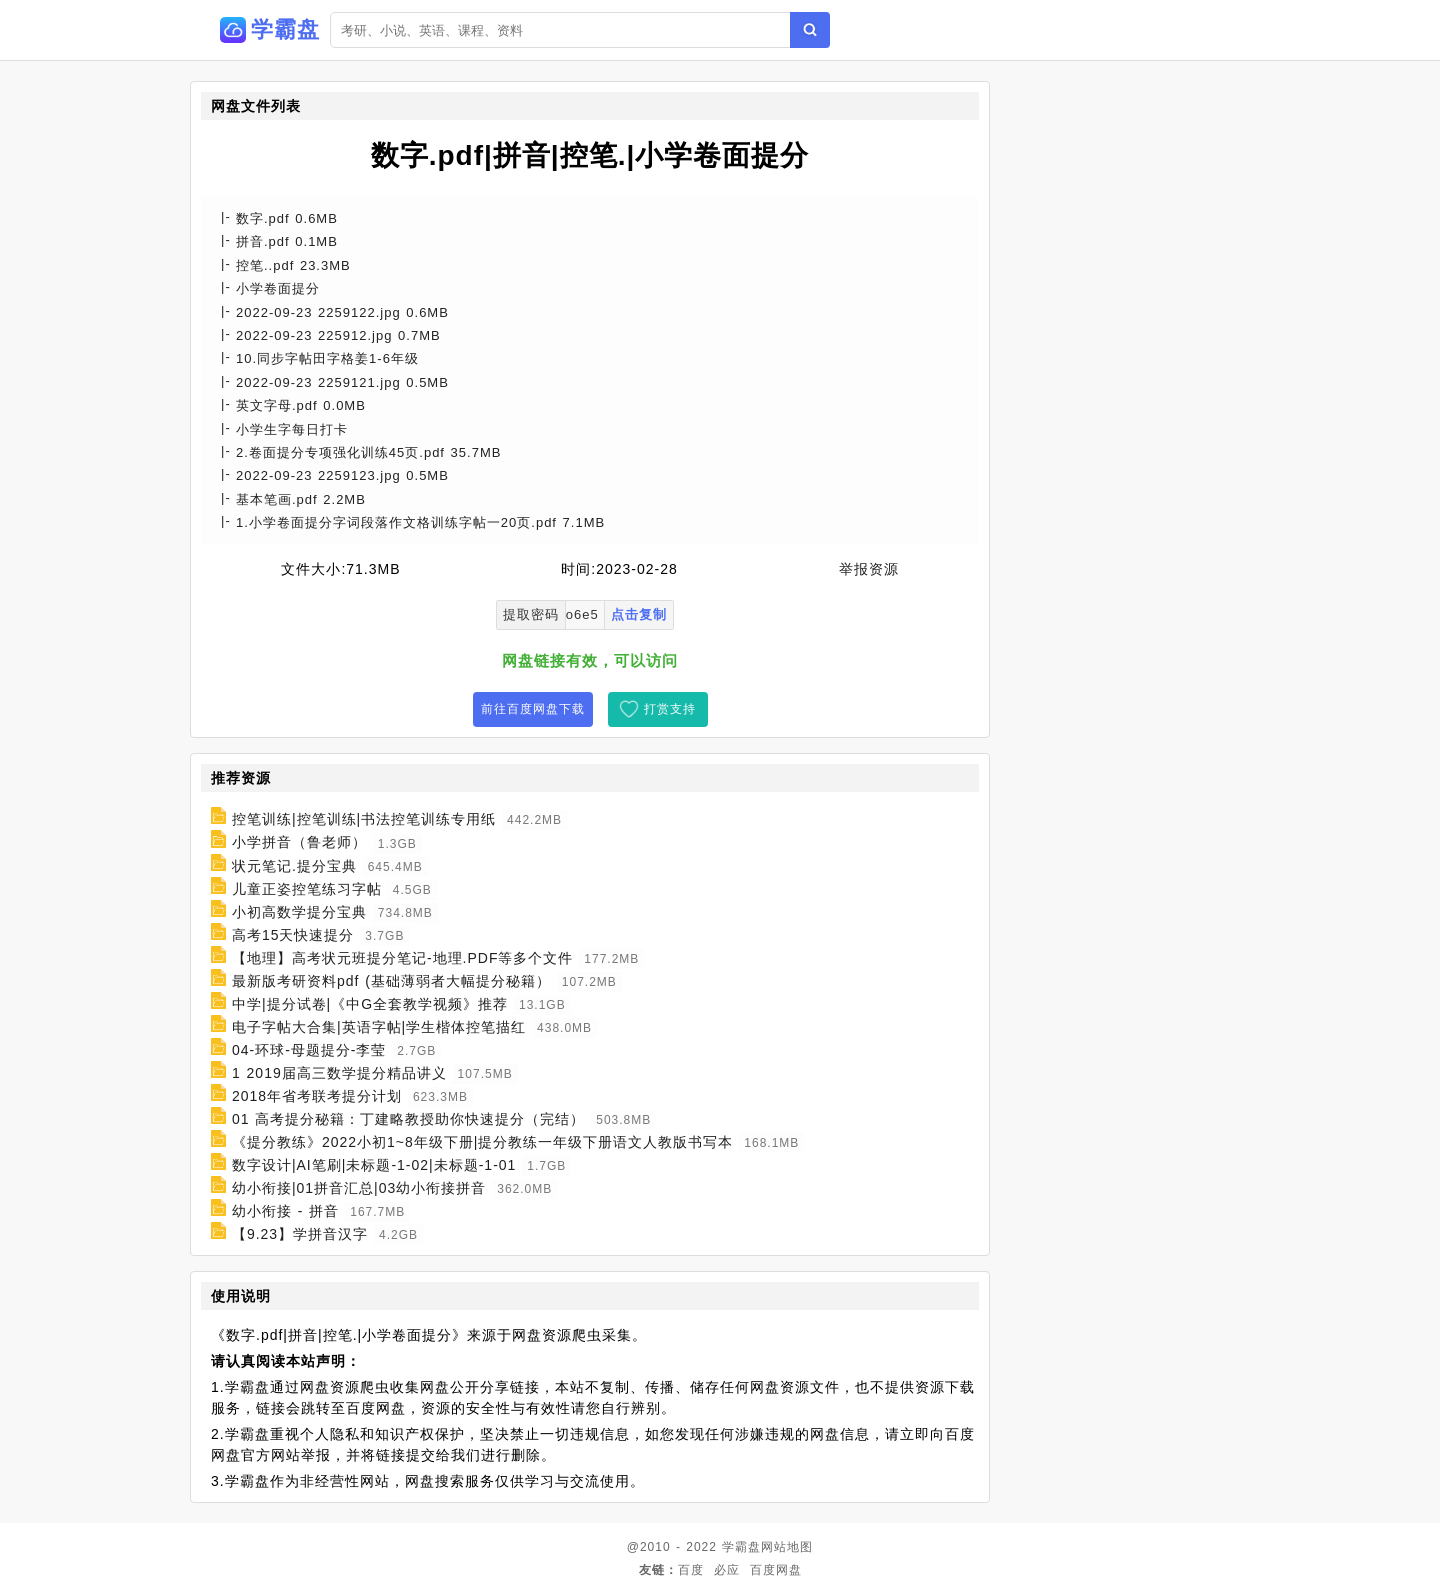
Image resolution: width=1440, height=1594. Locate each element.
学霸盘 (741, 1547)
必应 (727, 1570)
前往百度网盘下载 (533, 709)
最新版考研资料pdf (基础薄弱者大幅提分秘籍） (391, 981)
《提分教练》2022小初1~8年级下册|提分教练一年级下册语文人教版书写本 (483, 1142)
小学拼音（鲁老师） (299, 843)
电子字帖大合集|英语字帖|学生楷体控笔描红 (379, 1027)
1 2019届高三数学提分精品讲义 (339, 1073)
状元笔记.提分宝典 (294, 866)
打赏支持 (670, 709)
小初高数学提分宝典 (299, 912)
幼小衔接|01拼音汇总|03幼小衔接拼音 (359, 1188)
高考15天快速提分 (293, 935)
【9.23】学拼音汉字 (300, 1234)
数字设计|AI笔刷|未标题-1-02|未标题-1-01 (374, 1165)
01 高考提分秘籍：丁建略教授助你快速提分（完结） (408, 1119)
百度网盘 (776, 1570)
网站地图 (787, 1547)
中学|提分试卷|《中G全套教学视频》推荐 (370, 1004)
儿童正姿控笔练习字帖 (307, 889)
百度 (691, 1570)
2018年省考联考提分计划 (317, 1096)
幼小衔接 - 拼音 (285, 1211)
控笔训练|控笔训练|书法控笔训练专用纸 (364, 819)
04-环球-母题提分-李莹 (309, 1050)
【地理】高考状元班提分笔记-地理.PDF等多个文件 (403, 958)
